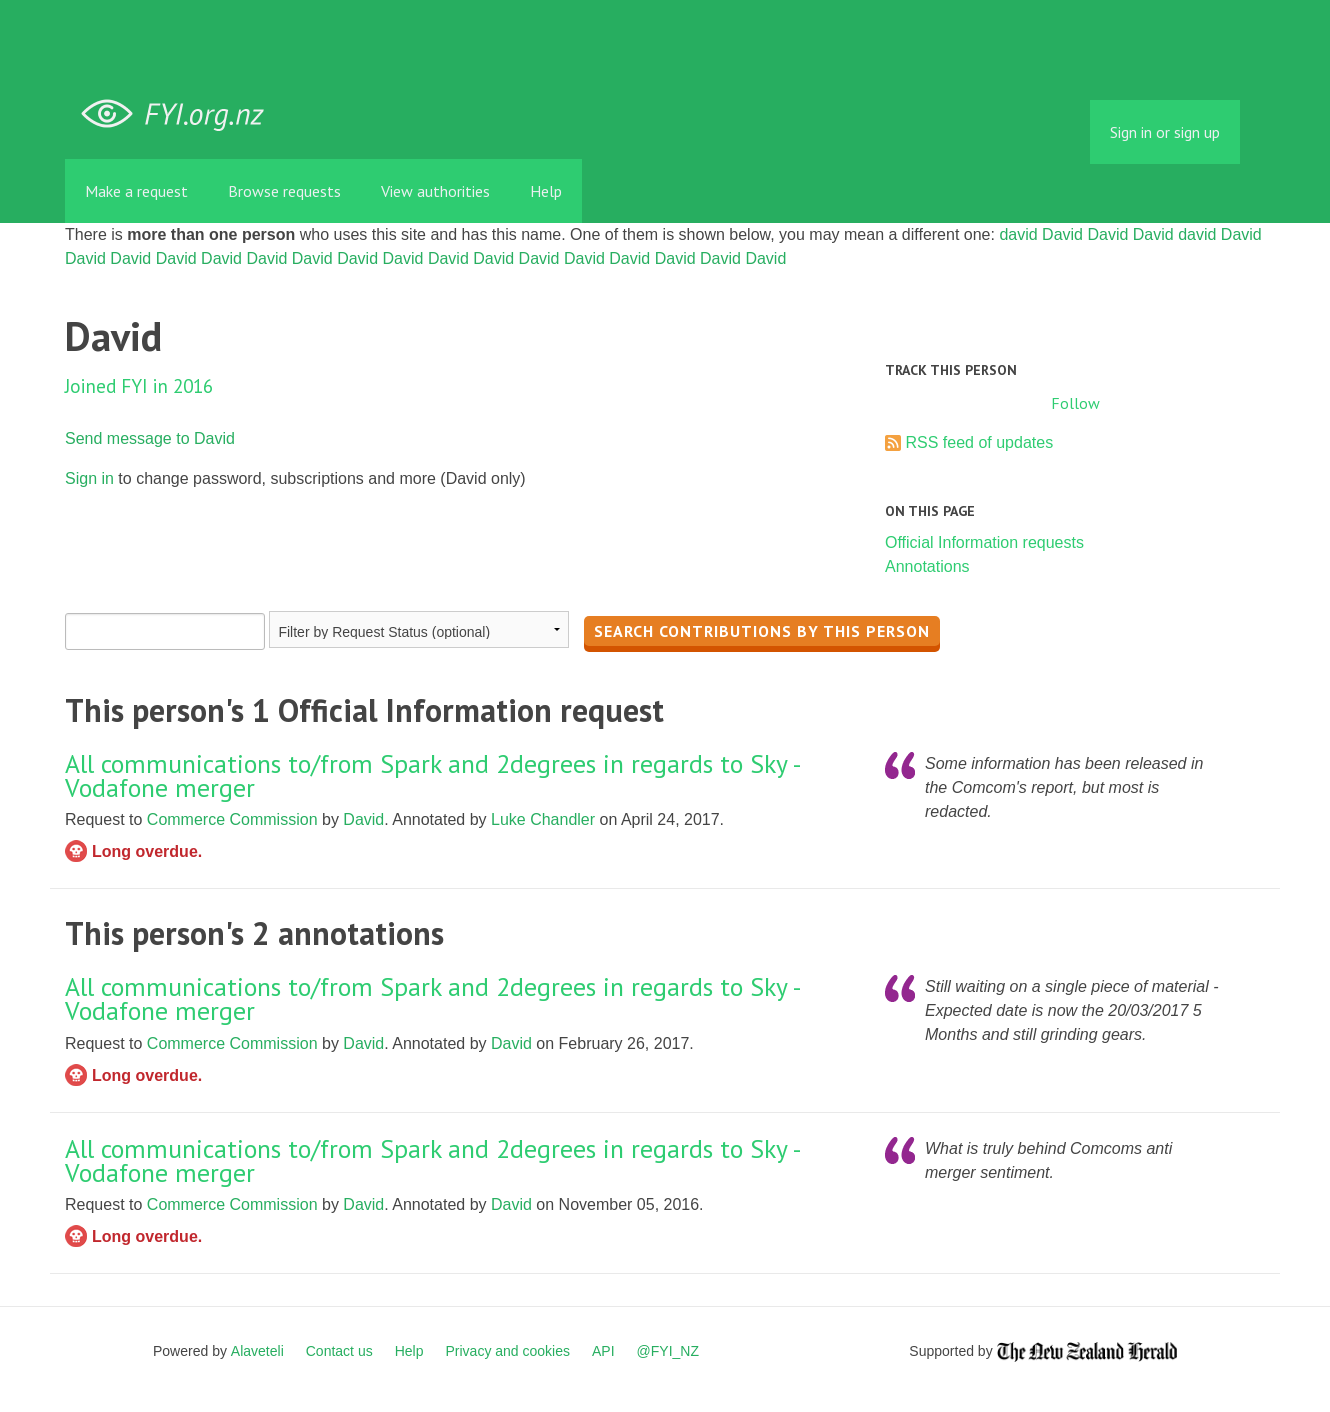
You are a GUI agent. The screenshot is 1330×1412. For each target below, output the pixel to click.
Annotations (927, 566)
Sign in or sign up (1165, 132)
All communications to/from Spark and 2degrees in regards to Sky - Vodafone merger (432, 775)
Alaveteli (257, 1351)
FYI (180, 114)
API (603, 1351)
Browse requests (284, 191)
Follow (1075, 403)
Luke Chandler (543, 819)
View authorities (435, 191)
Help (546, 191)
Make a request (136, 191)
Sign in (89, 478)
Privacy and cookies (507, 1351)
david (1018, 234)
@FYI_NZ (668, 1351)
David (1062, 234)
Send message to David (150, 438)
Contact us (339, 1351)
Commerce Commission (232, 819)
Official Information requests (984, 542)
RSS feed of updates (979, 442)
